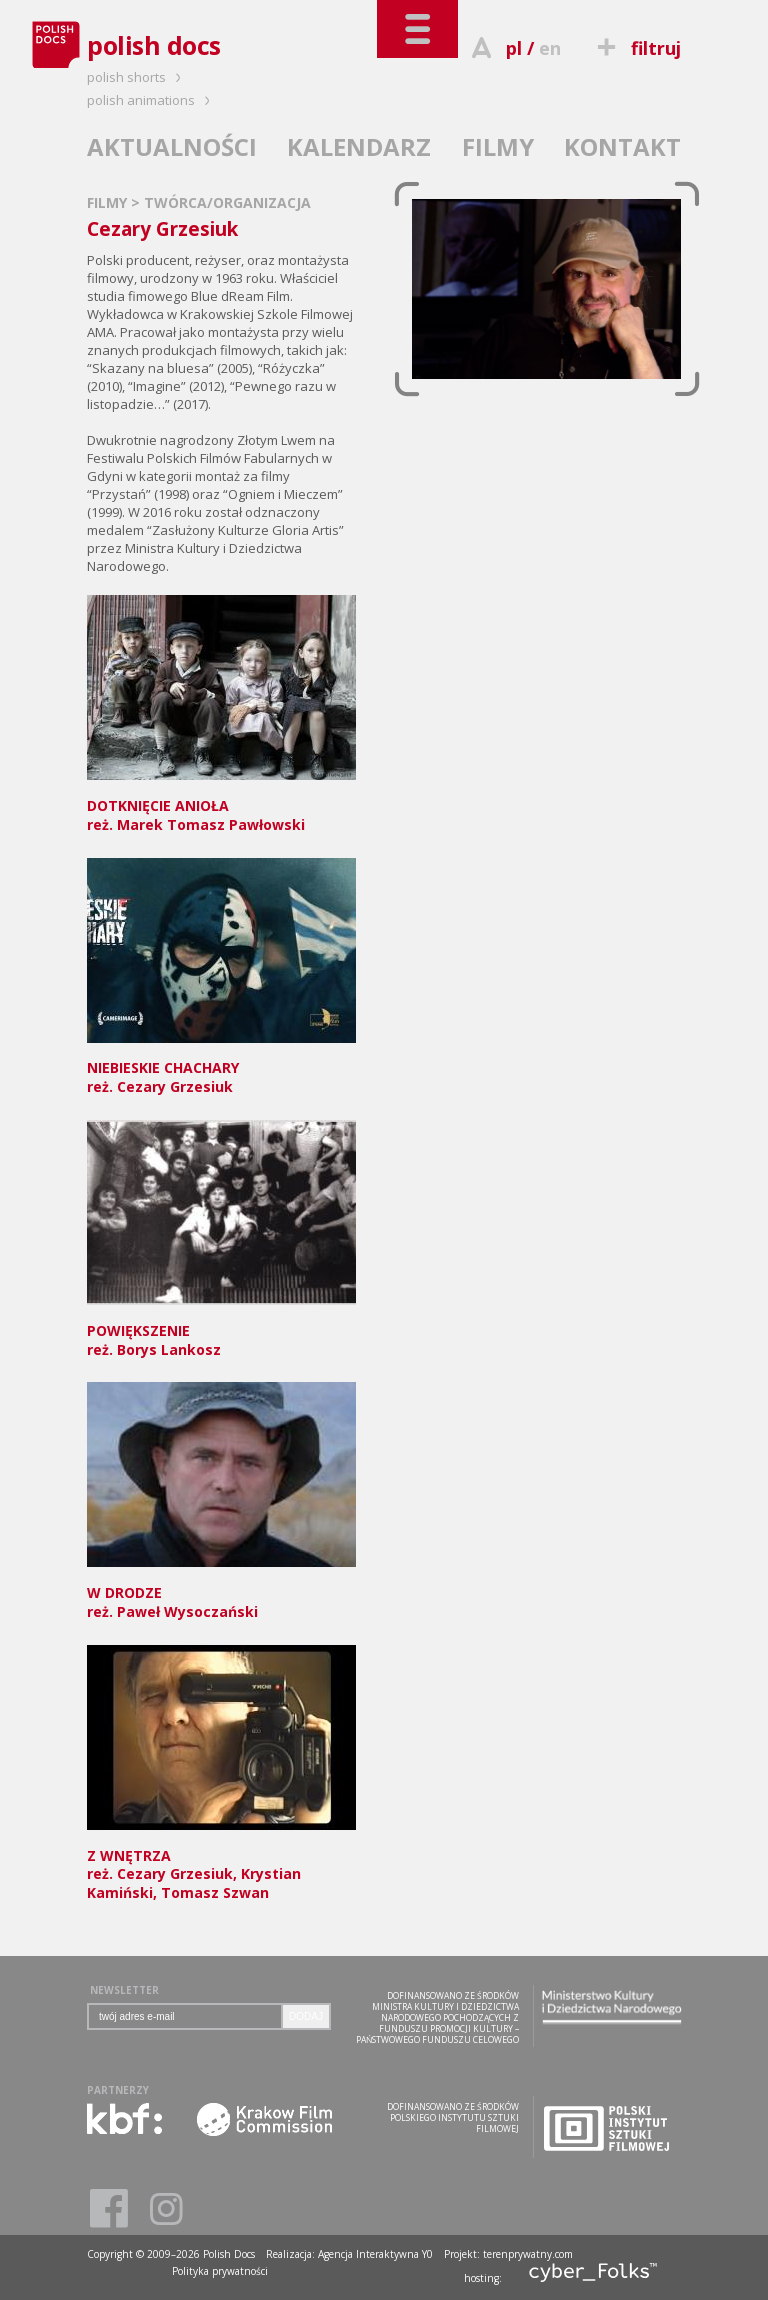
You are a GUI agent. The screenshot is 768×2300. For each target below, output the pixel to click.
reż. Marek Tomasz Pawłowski (221, 805)
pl (514, 48)
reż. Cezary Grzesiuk (221, 1068)
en (550, 48)
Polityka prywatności (220, 2271)
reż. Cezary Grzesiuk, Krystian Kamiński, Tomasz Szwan (221, 1865)
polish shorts (137, 77)
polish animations (151, 100)
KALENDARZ (359, 146)
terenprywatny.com (528, 2254)
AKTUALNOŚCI (172, 146)
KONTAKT (622, 146)
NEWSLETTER (124, 1990)
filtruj (636, 48)
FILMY (498, 146)
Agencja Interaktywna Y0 (375, 2254)
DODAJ (306, 2016)
